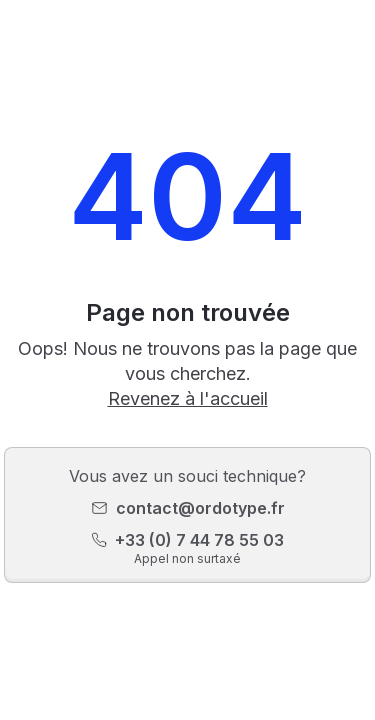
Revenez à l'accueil (188, 398)
